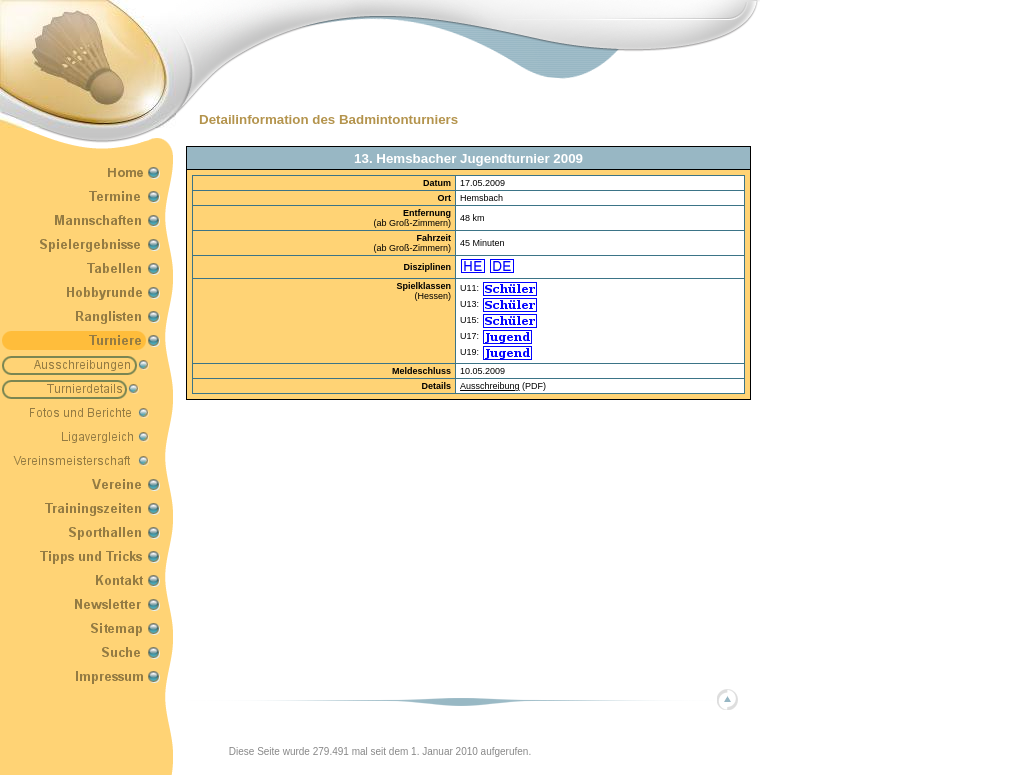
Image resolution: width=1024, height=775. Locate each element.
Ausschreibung (490, 386)
